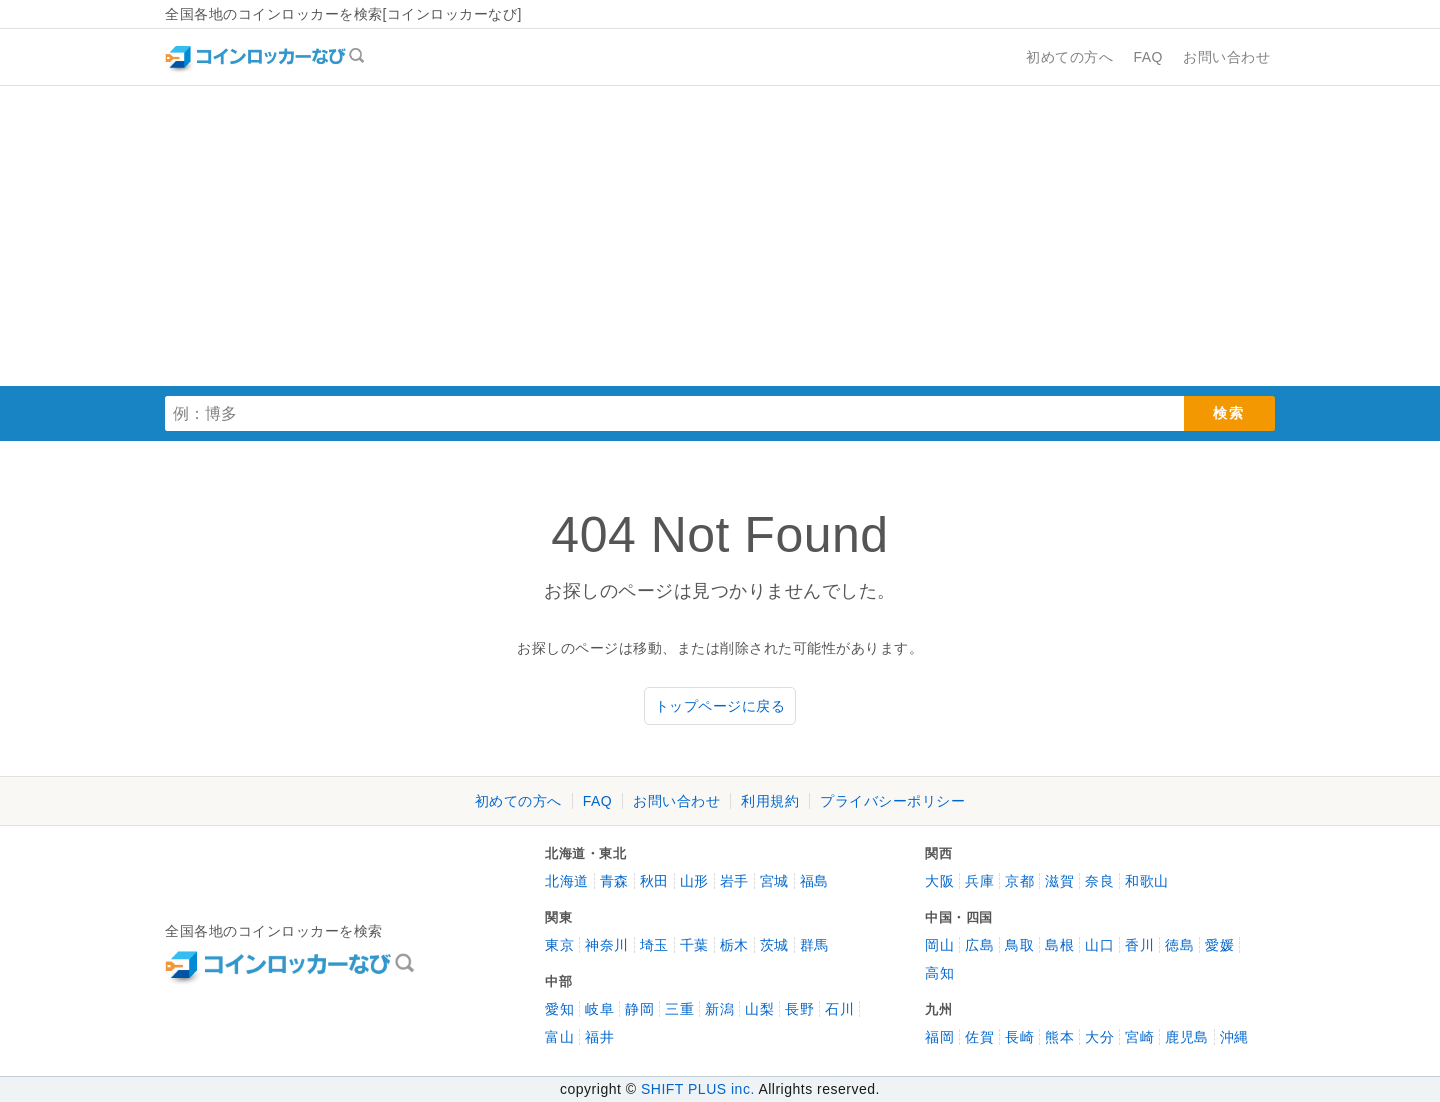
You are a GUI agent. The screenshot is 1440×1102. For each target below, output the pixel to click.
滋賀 (1059, 881)
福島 (814, 881)
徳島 (1179, 945)
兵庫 (979, 881)
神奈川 (607, 945)
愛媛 (1219, 945)
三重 (679, 1009)
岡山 (939, 945)
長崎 (1019, 1037)
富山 (559, 1037)
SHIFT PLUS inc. (698, 1089)
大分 (1099, 1037)
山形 (694, 881)
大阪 (939, 881)
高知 (939, 973)
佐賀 (979, 1037)
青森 (614, 881)
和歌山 (1147, 881)
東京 (559, 945)
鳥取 (1019, 945)
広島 (979, 945)
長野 (799, 1009)
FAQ (598, 801)
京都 (1019, 881)
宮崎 (1139, 1037)
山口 (1099, 945)
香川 (1139, 945)
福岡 (939, 1037)
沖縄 (1234, 1037)
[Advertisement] (720, 236)
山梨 (759, 1009)
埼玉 (654, 945)
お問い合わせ (676, 801)
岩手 (734, 881)
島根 (1059, 945)
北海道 (567, 881)
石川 (839, 1009)
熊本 (1059, 1037)
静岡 (639, 1009)
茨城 (774, 945)
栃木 (734, 945)
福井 (599, 1037)
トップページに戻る (720, 706)
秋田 (654, 881)
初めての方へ (518, 801)
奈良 (1099, 881)
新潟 (719, 1009)
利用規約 (770, 801)
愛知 (559, 1009)
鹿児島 (1187, 1037)
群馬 (814, 945)
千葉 (694, 945)
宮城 (774, 881)
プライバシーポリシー (892, 801)
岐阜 (599, 1009)
